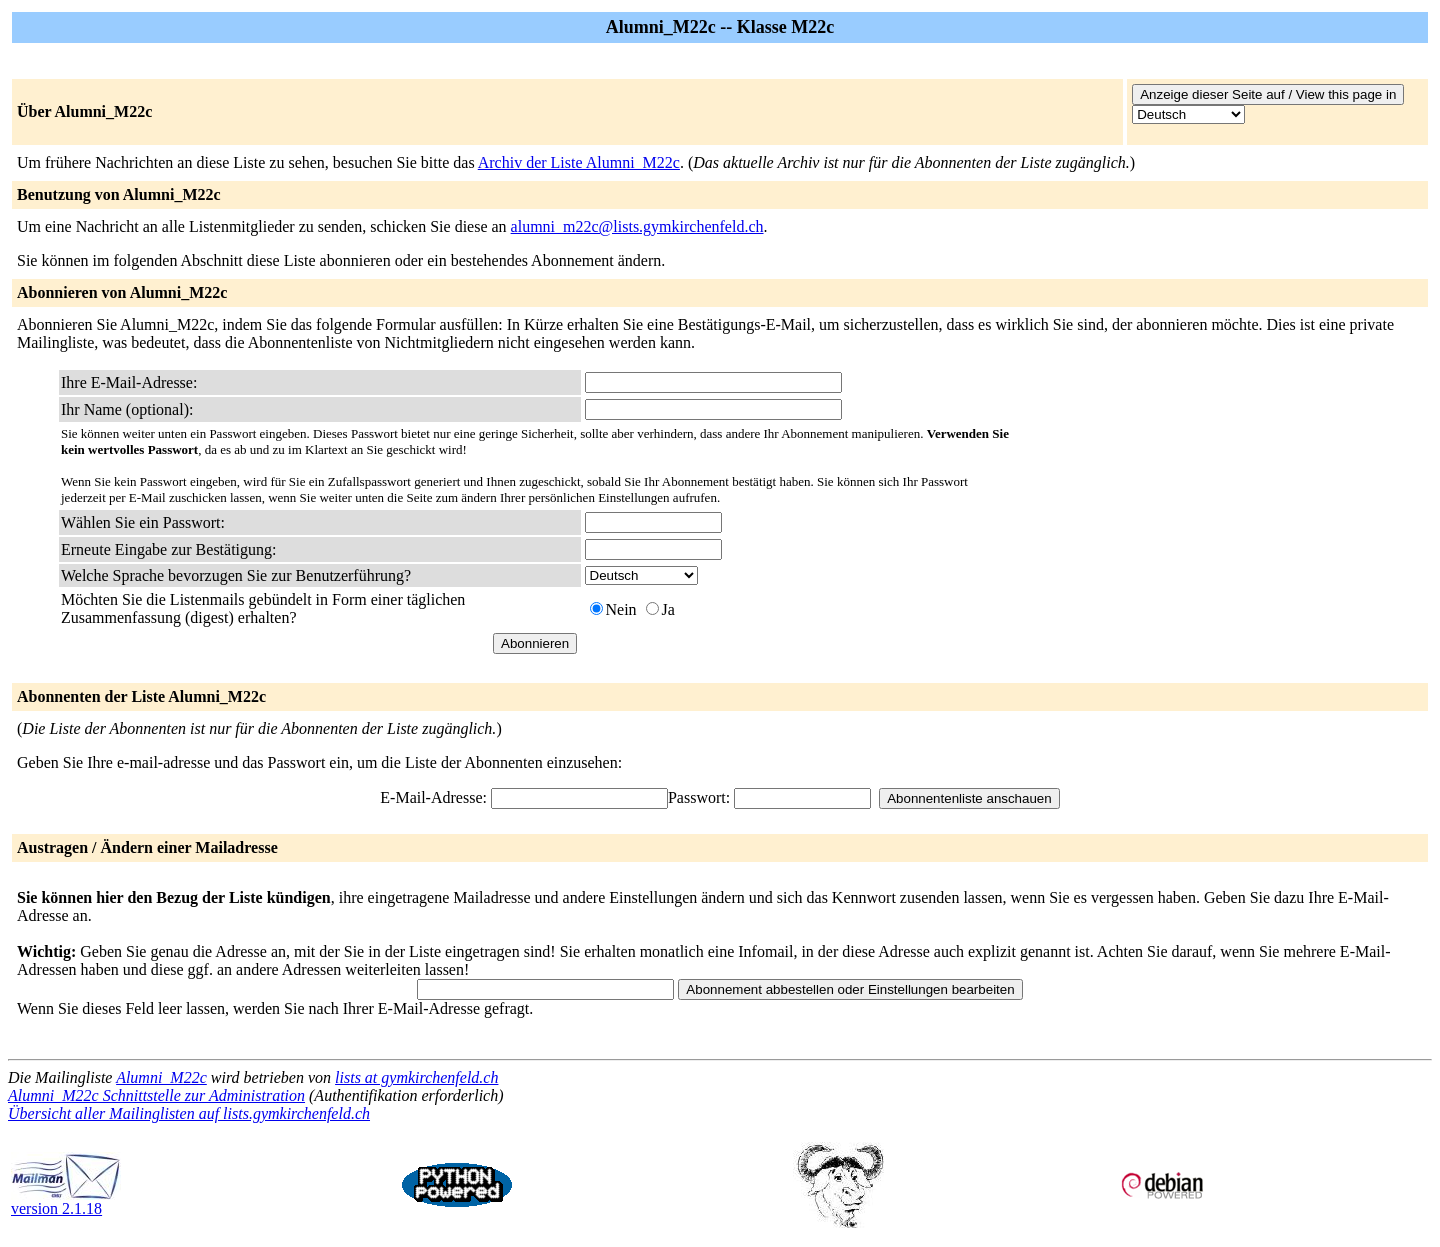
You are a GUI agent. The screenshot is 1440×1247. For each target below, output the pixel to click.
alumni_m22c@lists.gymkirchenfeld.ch (637, 226)
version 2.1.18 (66, 1201)
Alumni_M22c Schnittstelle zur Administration (156, 1095)
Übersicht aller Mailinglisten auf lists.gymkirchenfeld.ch (189, 1113)
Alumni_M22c (161, 1077)
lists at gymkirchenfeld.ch (416, 1077)
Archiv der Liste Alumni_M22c (579, 162)
